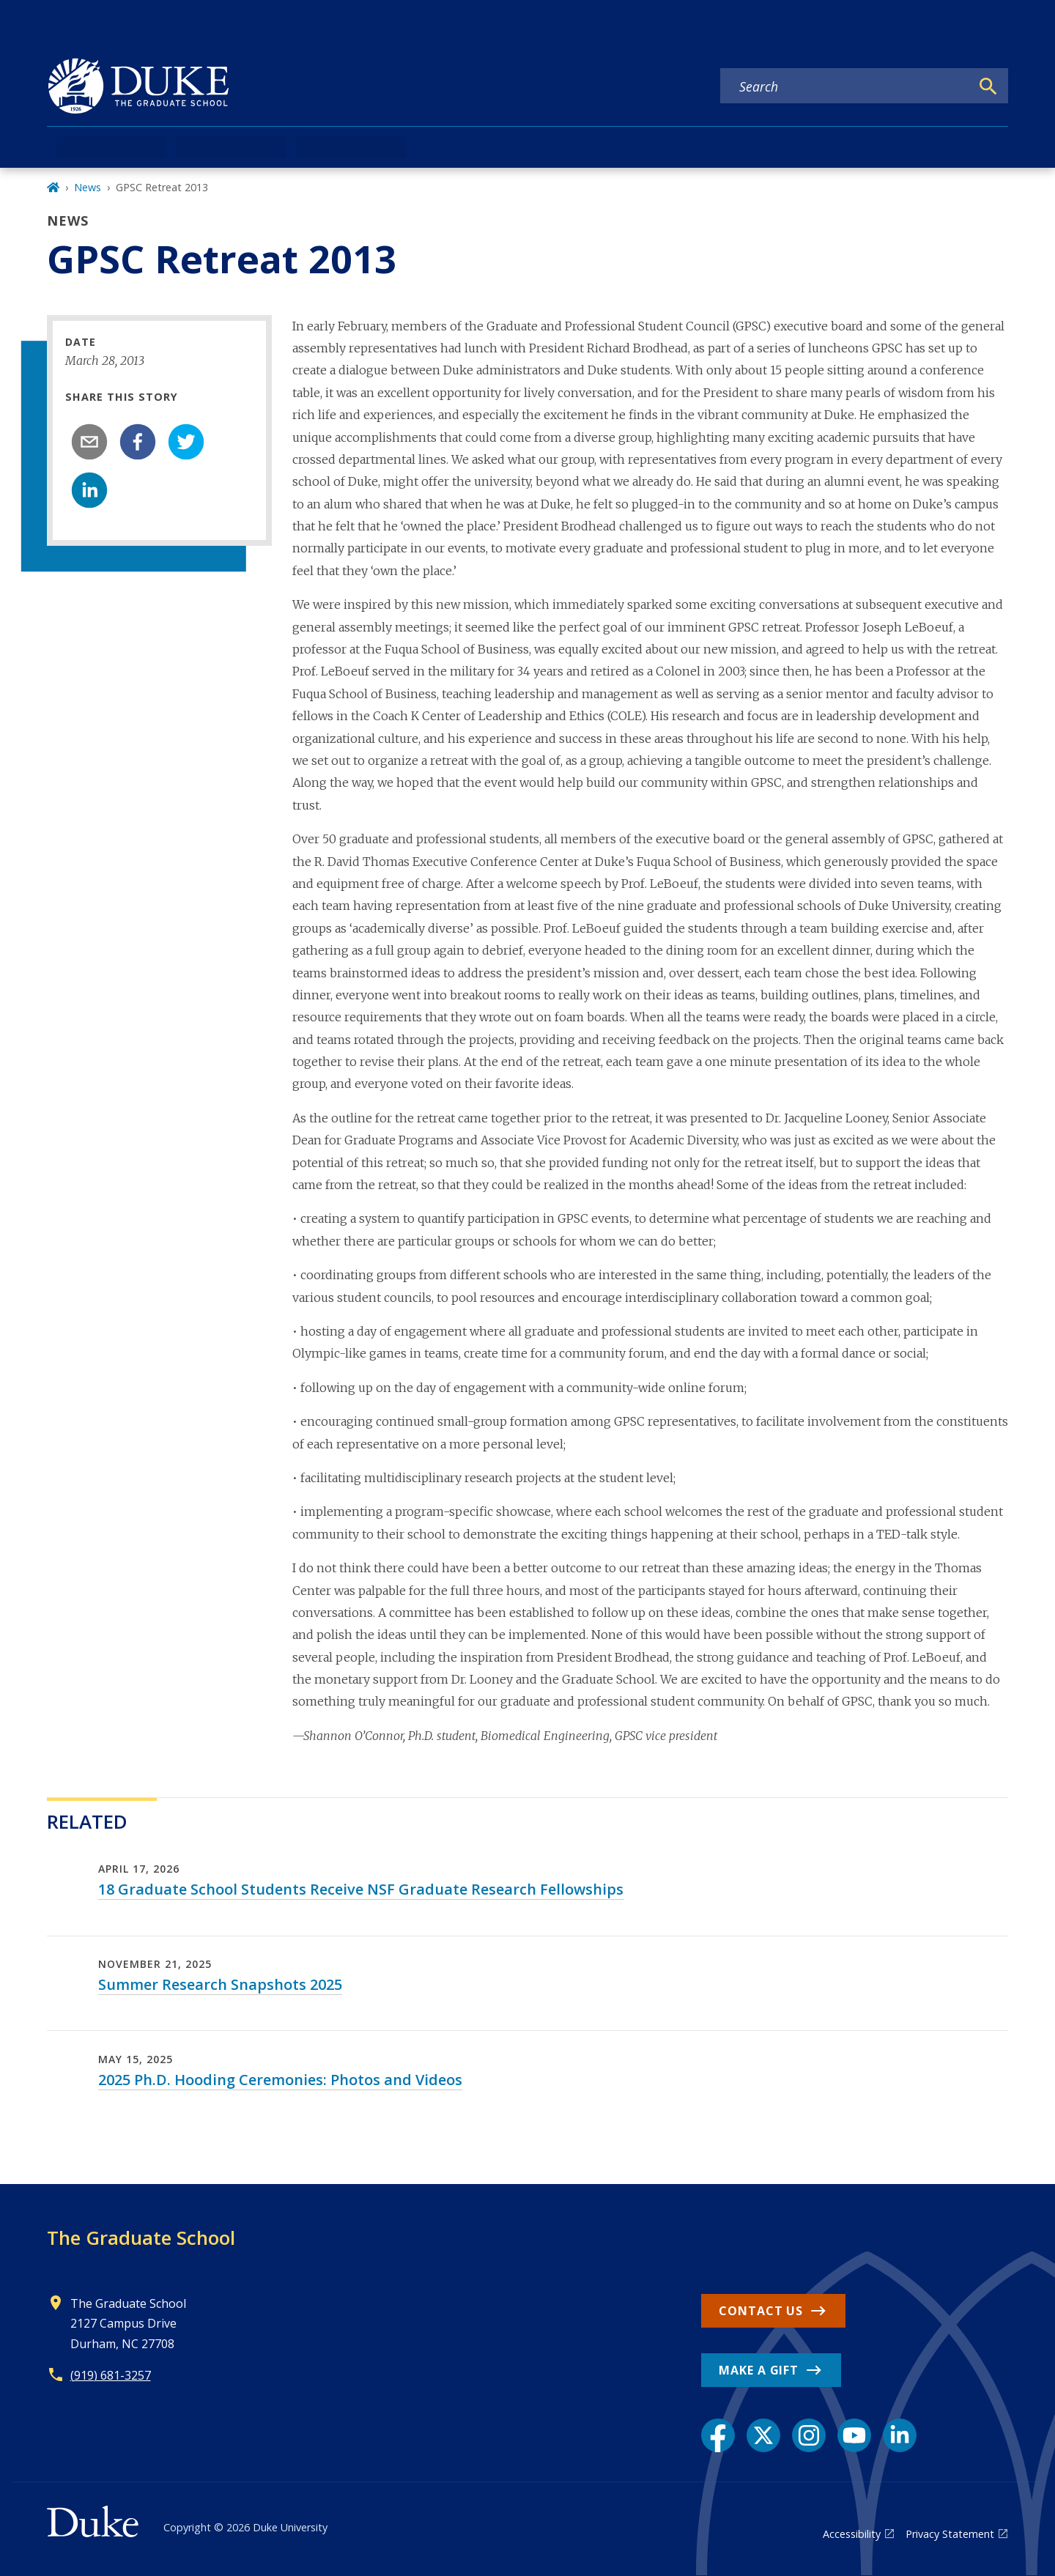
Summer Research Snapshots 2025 (220, 1984)
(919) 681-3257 (110, 2375)
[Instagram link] (809, 2435)
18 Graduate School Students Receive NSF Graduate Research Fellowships (360, 1889)
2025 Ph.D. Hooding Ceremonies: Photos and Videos (280, 2080)
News (87, 187)
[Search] (988, 86)
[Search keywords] (845, 86)
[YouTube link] (854, 2435)
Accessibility (852, 2534)
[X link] (763, 2435)
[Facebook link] (718, 2435)
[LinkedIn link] (900, 2435)
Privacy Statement (950, 2534)
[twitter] (186, 441)
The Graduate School (141, 2237)
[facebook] (137, 441)
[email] (89, 441)
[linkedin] (89, 490)
